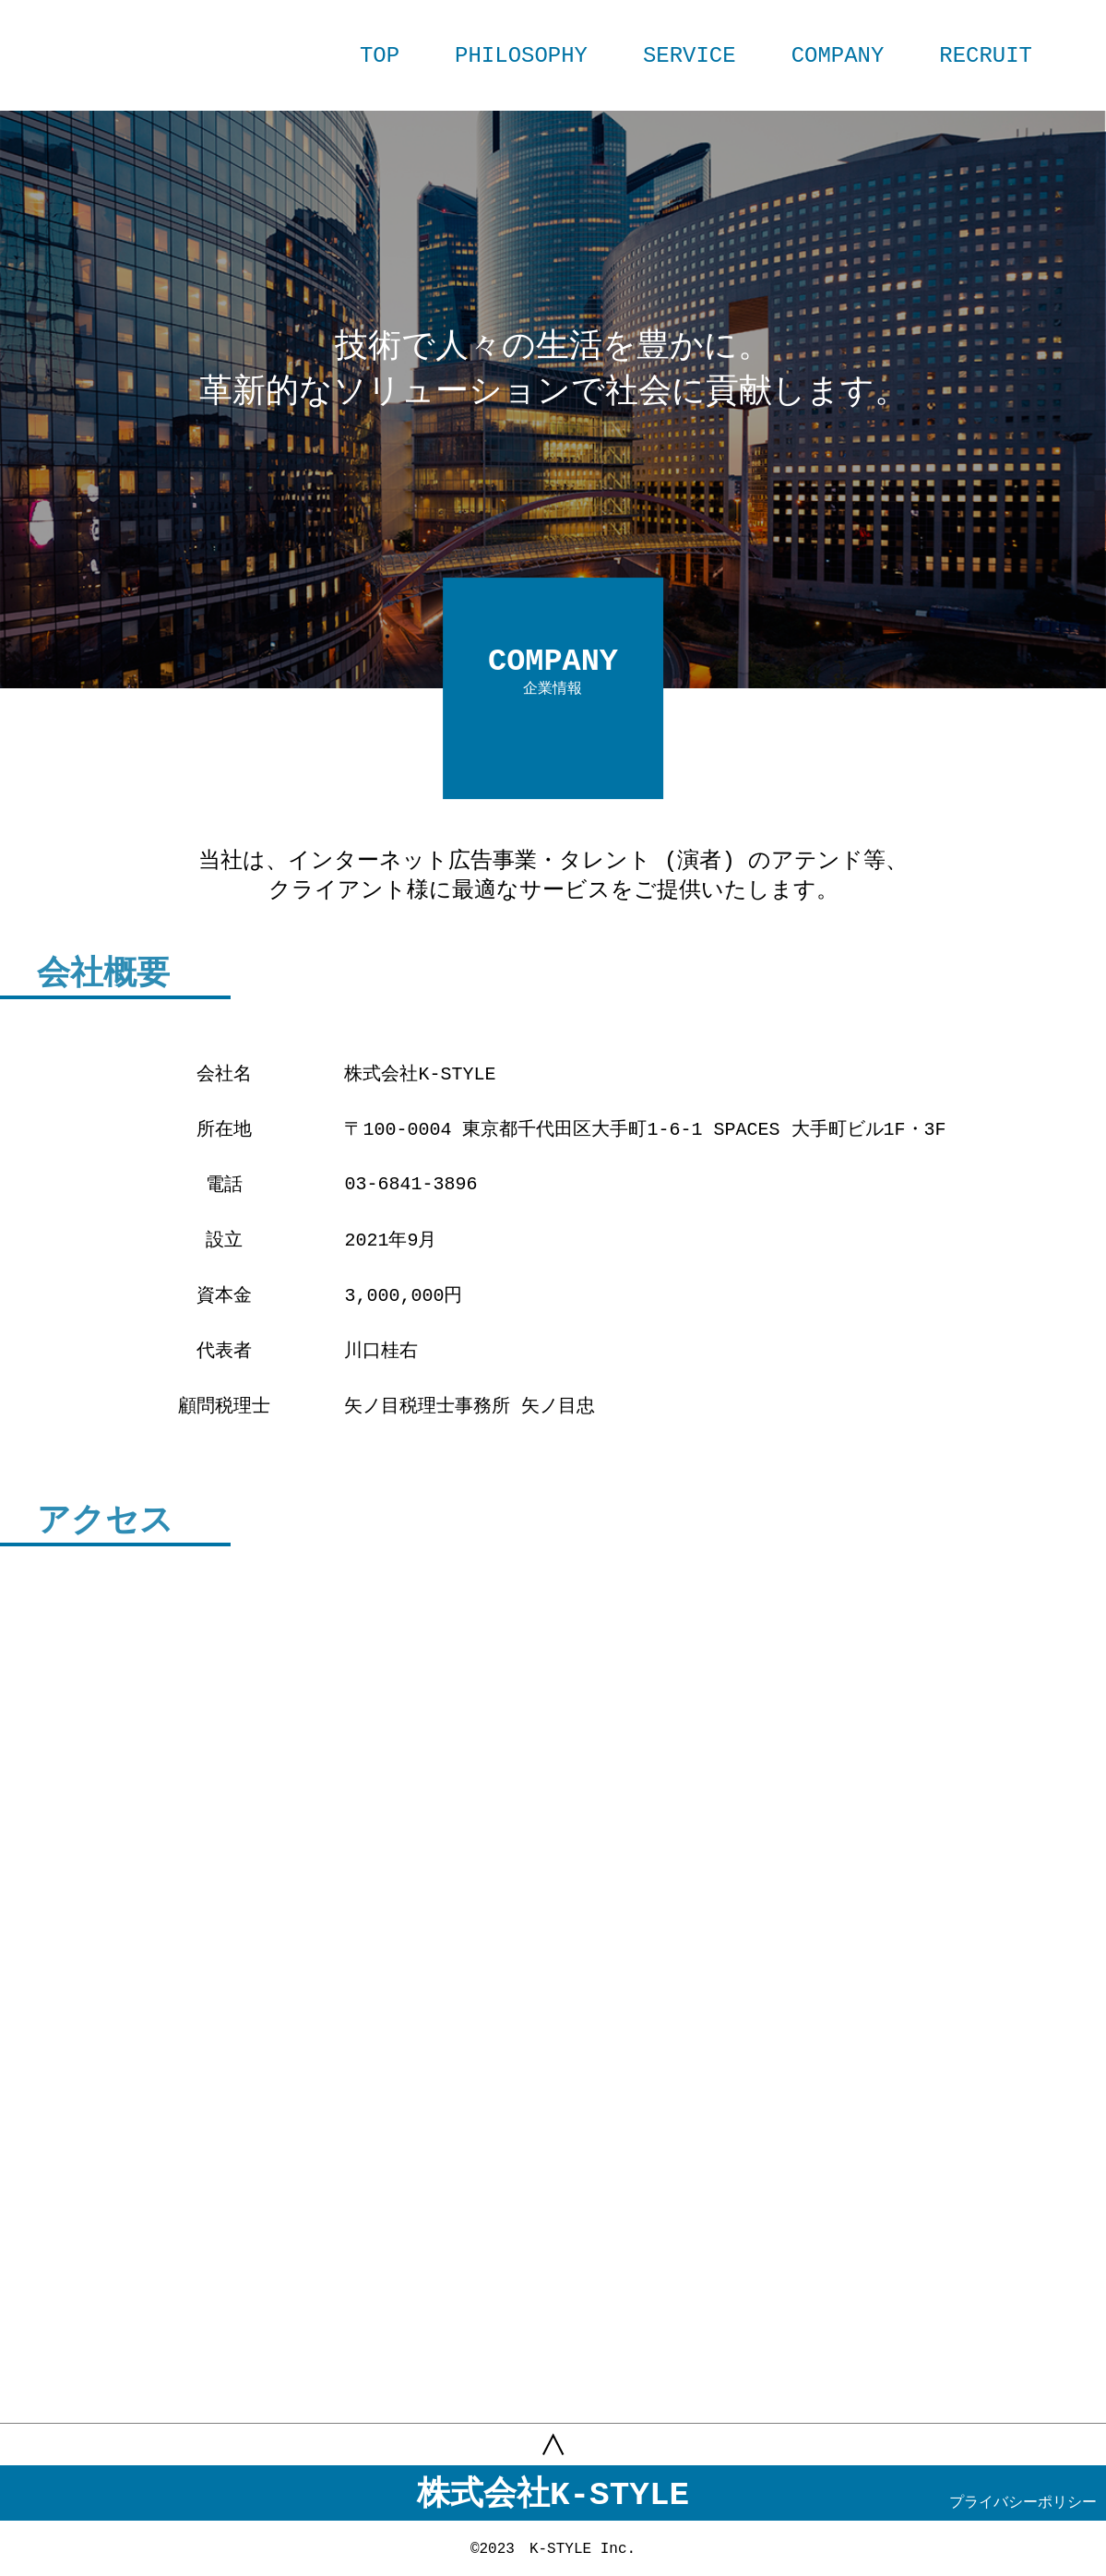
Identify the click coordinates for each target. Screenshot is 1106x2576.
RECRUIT (985, 55)
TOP (379, 55)
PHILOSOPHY (521, 55)
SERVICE (689, 55)
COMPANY (838, 55)
